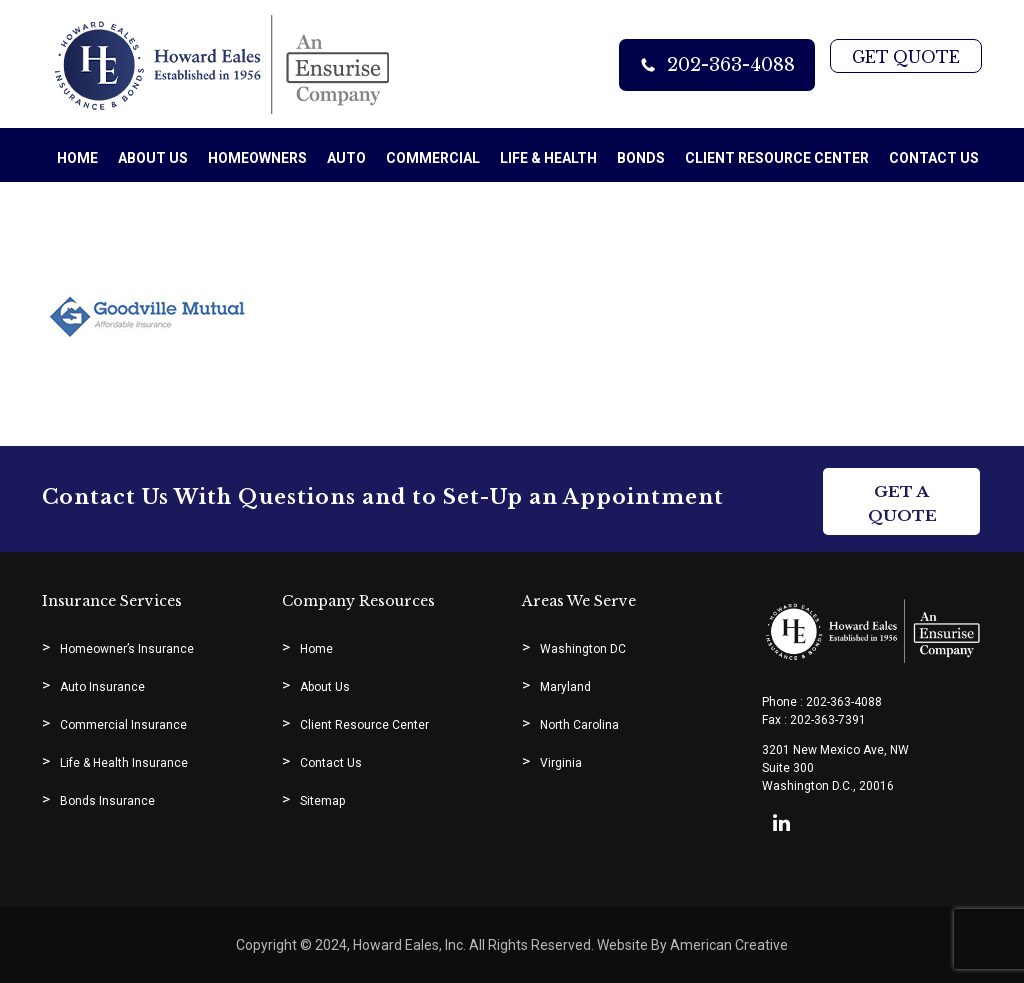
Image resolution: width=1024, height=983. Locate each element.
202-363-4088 (728, 65)
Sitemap (322, 801)
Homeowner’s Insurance (127, 649)
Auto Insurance (102, 687)
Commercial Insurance (123, 725)
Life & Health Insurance (124, 763)
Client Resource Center (364, 725)
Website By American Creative (691, 945)
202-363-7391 (828, 720)
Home (316, 649)
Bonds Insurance (107, 801)
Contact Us (331, 763)
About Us (325, 687)
